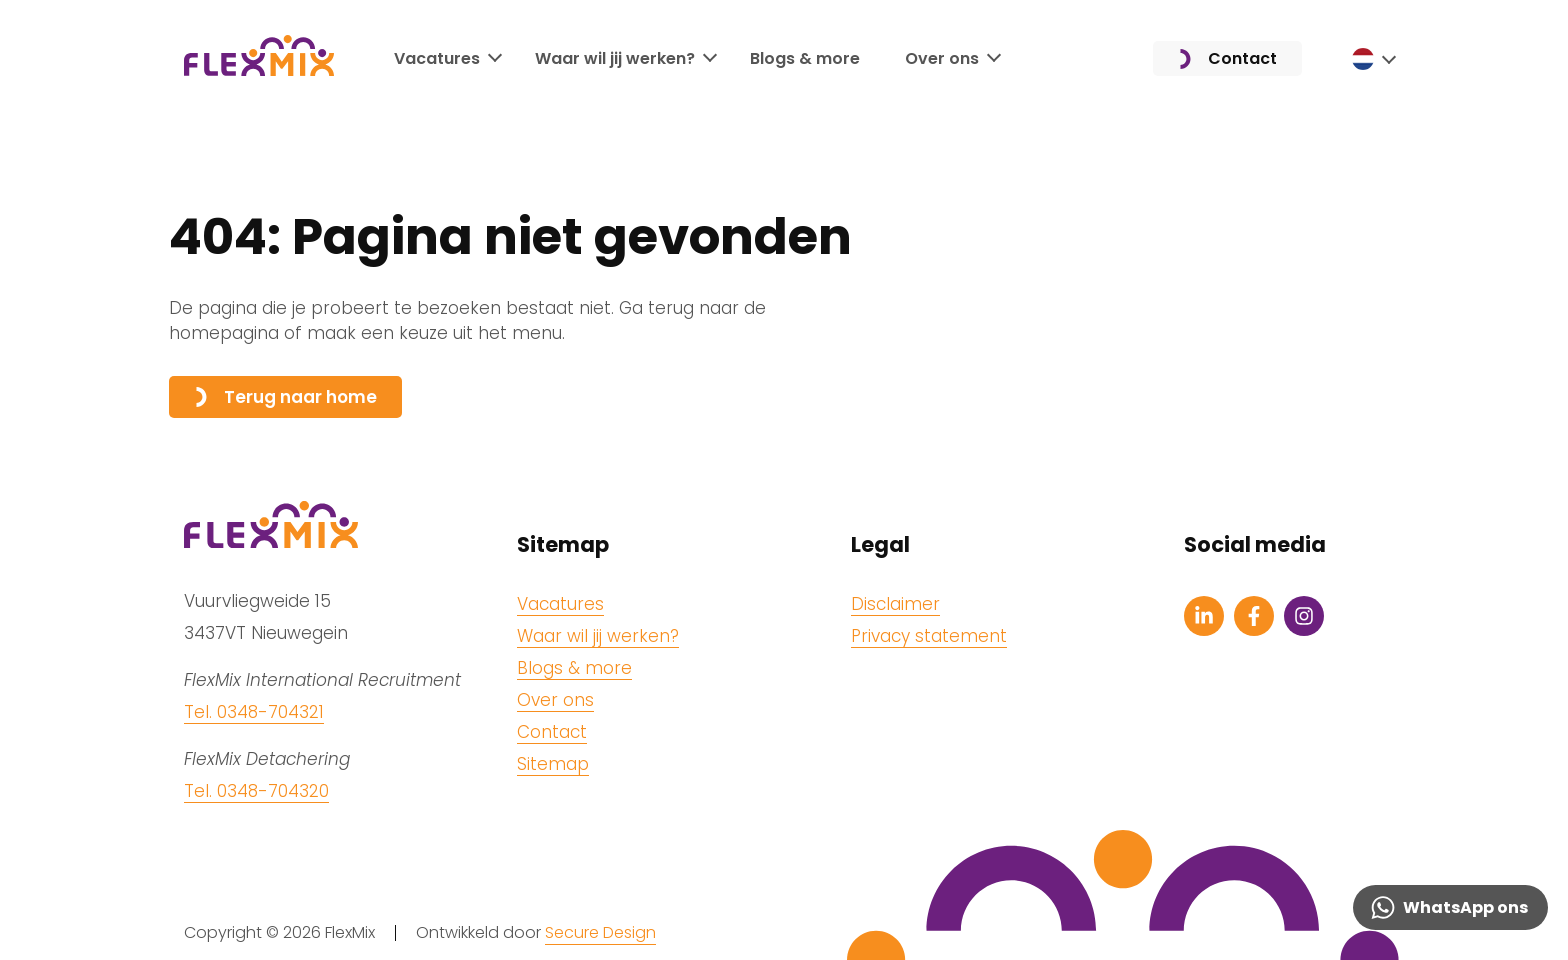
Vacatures (437, 59)
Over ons (942, 59)
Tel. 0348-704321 (254, 712)
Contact (1227, 60)
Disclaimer (895, 604)
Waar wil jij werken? (615, 59)
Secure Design (600, 932)
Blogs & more (805, 59)
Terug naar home (285, 397)
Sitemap (553, 764)
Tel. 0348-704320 (256, 791)
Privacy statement (929, 636)
